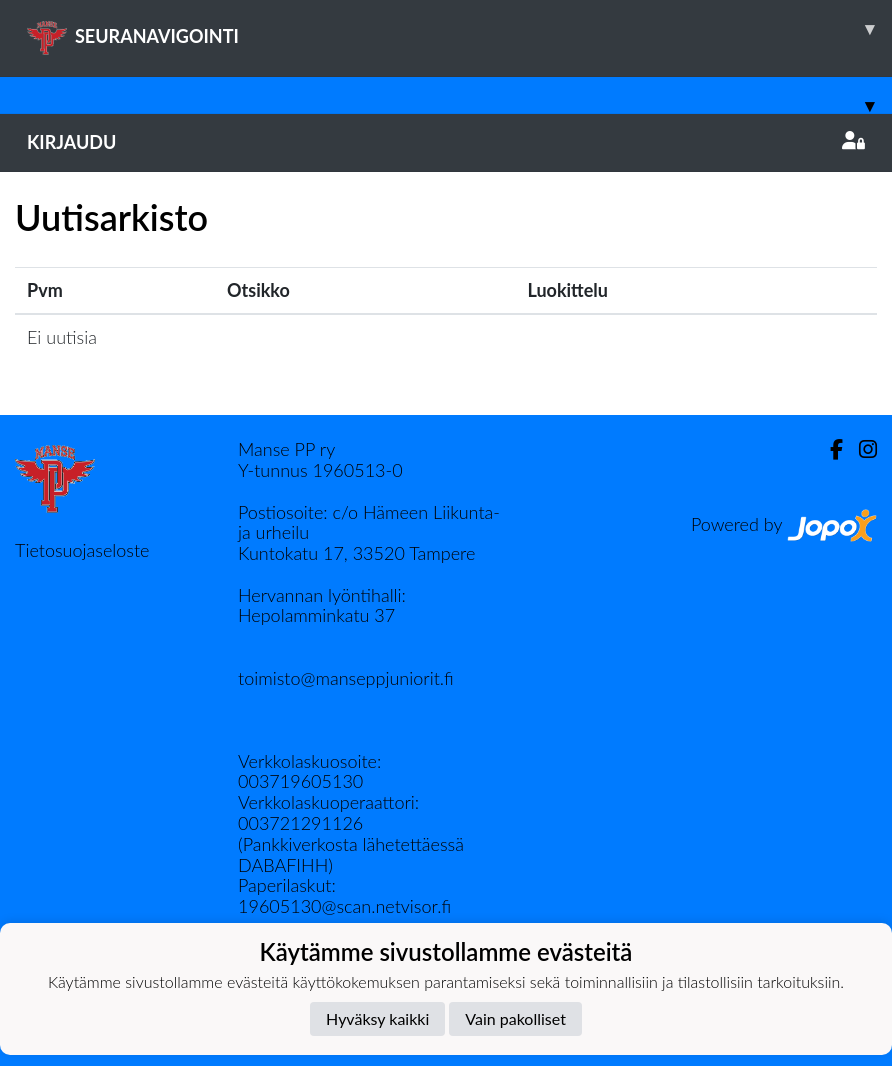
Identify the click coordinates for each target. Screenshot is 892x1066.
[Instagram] (860, 449)
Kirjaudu (446, 142)
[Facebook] (828, 449)
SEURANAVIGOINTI (459, 29)
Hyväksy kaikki (377, 1018)
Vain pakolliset (515, 1018)
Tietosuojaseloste (82, 550)
